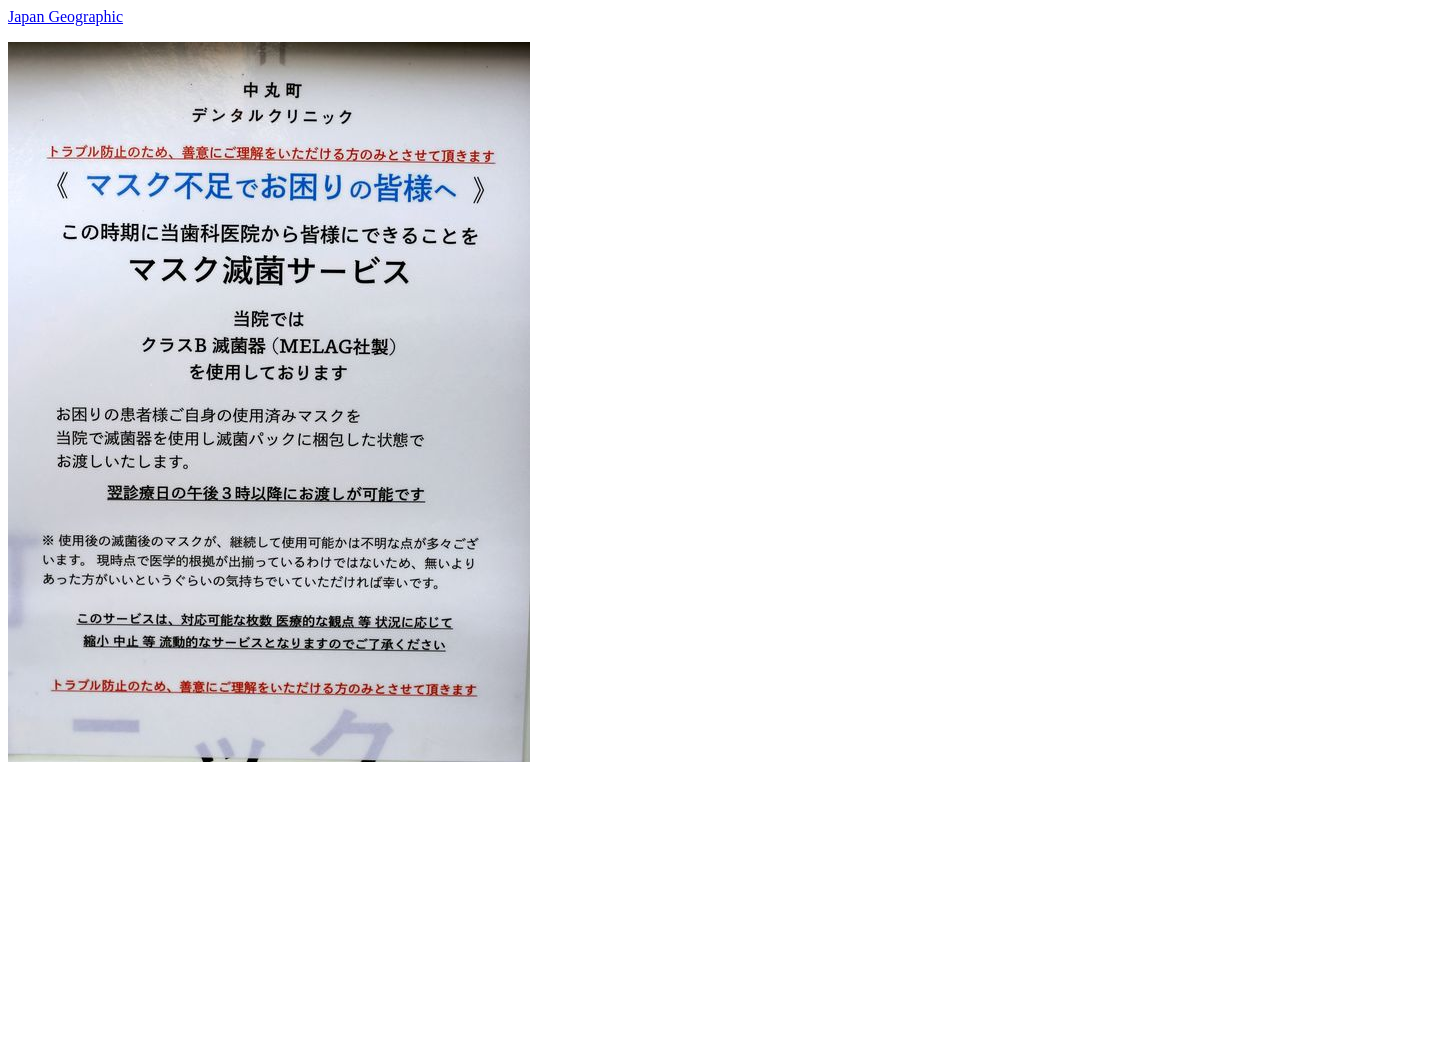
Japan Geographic (65, 16)
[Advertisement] (608, 902)
